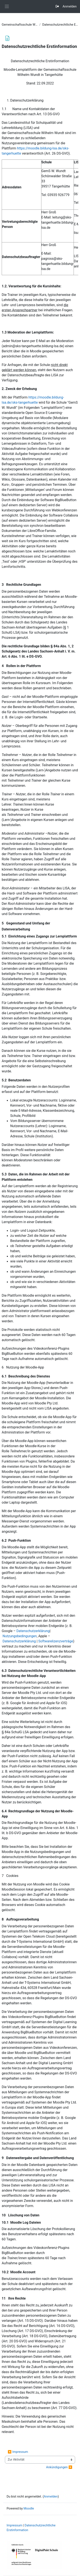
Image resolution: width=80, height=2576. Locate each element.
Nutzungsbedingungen (20, 1636)
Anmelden (70, 6)
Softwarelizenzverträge (55, 1641)
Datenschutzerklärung (33, 1631)
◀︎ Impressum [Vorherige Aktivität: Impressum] (18, 2452)
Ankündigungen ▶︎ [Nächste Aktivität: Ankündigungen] (59, 2467)
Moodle (28, 2508)
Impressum (14, 2525)
